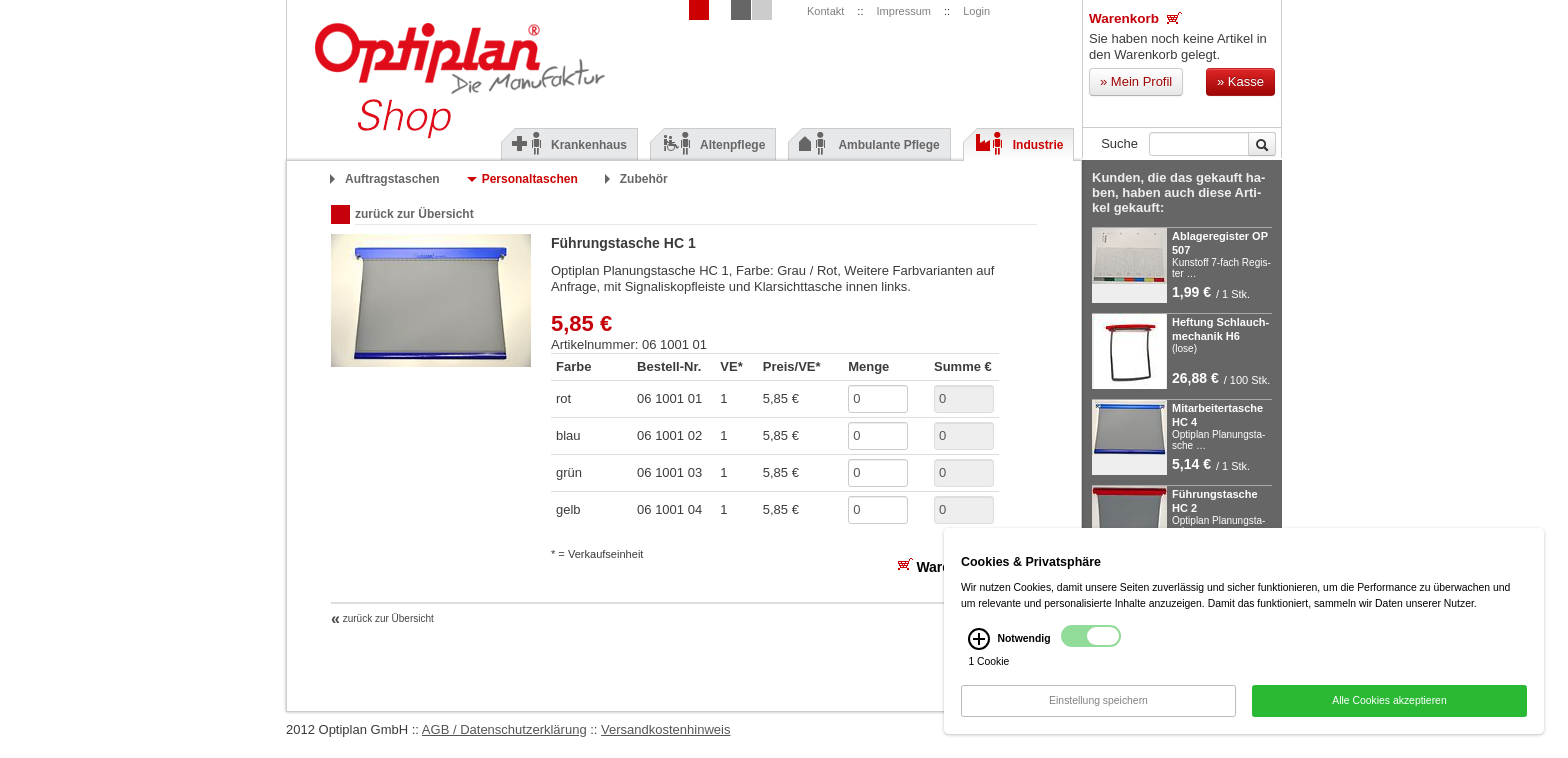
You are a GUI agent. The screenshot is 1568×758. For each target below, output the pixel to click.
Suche (1119, 143)
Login (976, 11)
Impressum (904, 11)
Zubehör (644, 179)
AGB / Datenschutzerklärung (504, 729)
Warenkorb (1135, 18)
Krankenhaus (569, 145)
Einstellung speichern (1098, 708)
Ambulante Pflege (869, 145)
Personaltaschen (530, 179)
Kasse (1240, 81)
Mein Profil (1136, 81)
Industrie (1019, 145)
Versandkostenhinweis (665, 729)
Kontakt (825, 11)
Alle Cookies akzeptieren (1389, 708)
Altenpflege (713, 145)
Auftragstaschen (392, 179)
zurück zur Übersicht (414, 214)
